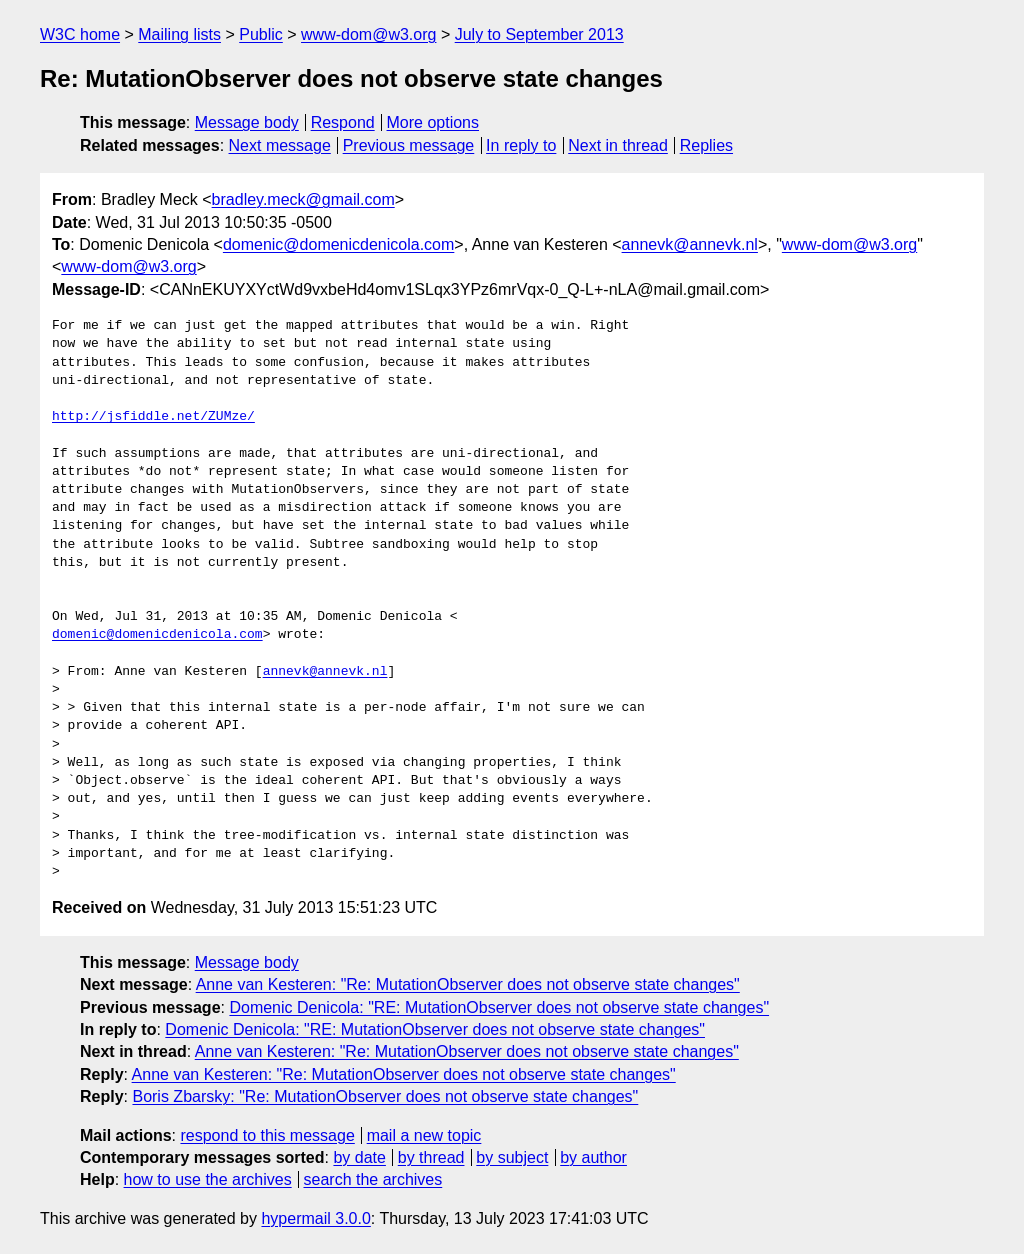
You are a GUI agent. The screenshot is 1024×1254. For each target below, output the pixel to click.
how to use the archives (208, 1179)
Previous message (409, 145)
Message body (247, 122)
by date (359, 1157)
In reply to (521, 145)
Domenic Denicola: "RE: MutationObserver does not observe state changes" (499, 1007)
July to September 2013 (539, 34)
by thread (431, 1157)
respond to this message (267, 1135)
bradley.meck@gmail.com (303, 199)
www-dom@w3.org (368, 34)
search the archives (373, 1179)
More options (433, 122)
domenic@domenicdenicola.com (338, 244)
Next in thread (618, 145)
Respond (343, 122)
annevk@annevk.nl (690, 244)
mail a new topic (424, 1135)
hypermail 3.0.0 (315, 1218)
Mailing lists (179, 34)
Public (261, 34)
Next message (280, 145)
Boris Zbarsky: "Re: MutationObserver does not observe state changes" (385, 1096)
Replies (706, 145)
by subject (512, 1157)
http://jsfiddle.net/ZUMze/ (153, 417)
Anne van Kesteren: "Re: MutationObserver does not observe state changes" (468, 984)
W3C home (80, 34)
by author (593, 1157)
